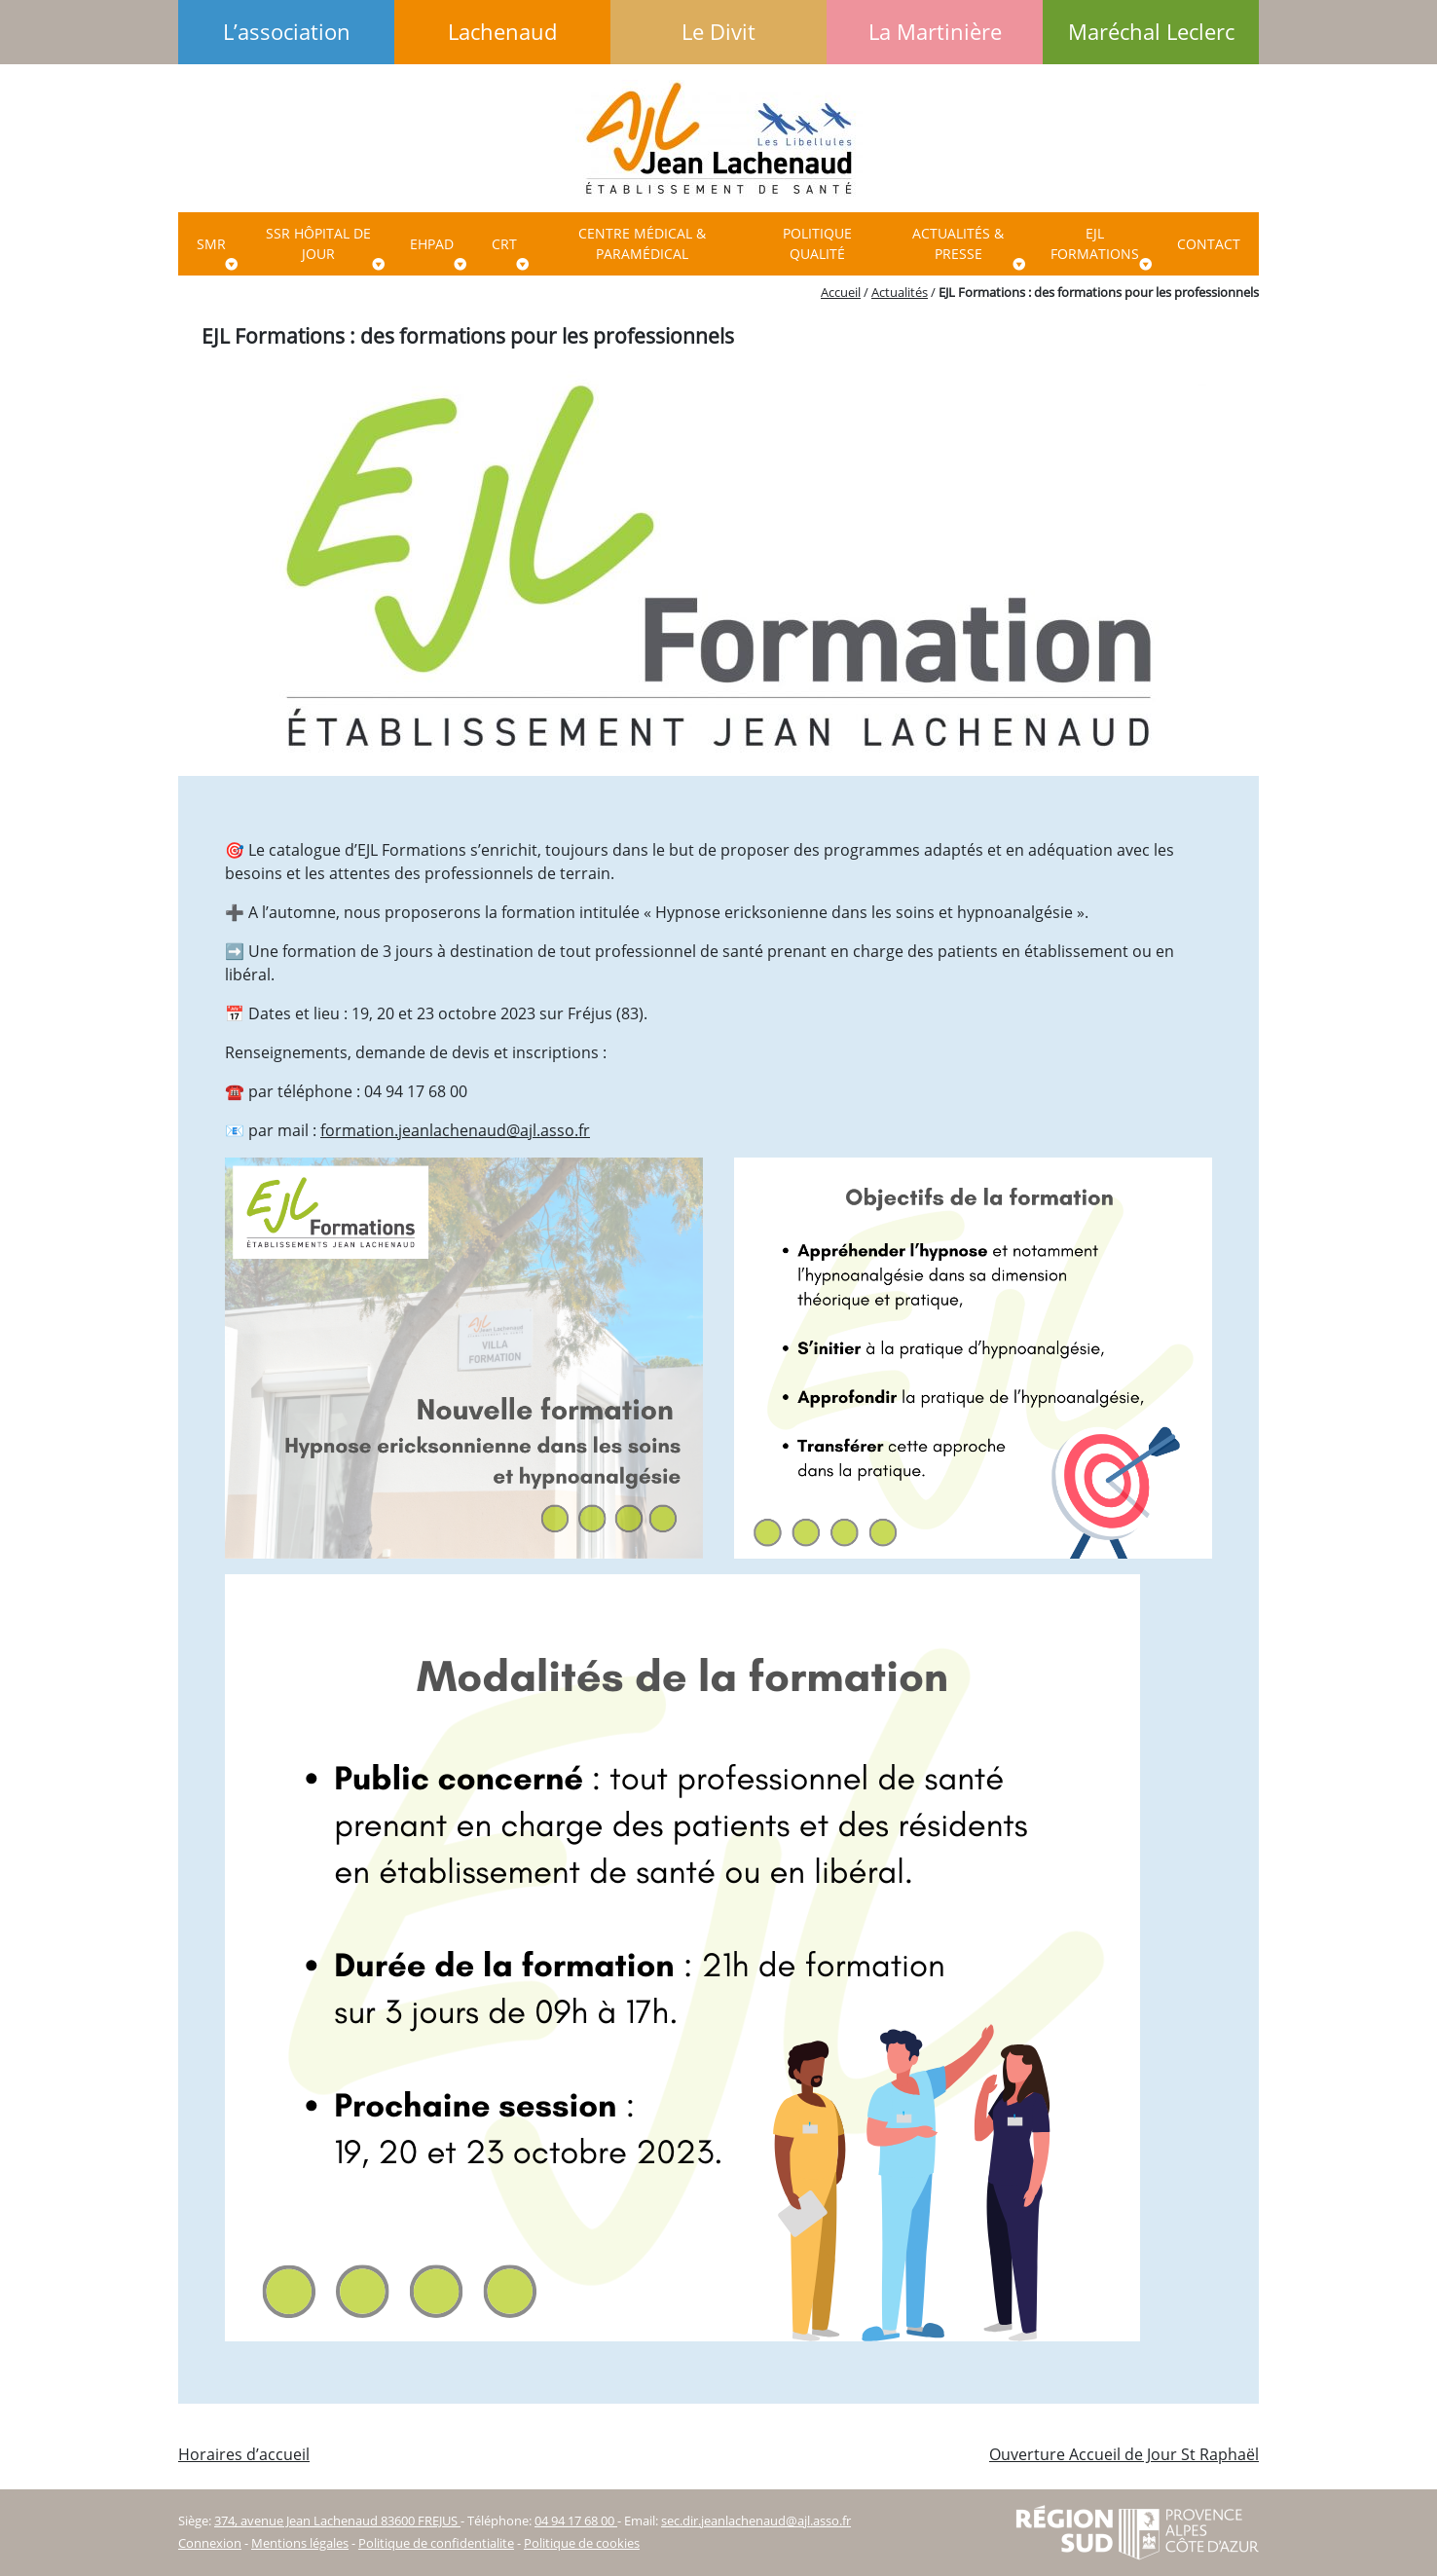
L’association (286, 32)
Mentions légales (300, 2543)
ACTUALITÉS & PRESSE (958, 244)
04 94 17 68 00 (575, 2520)
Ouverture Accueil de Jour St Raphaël (1124, 2454)
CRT (504, 244)
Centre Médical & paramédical (642, 244)
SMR (211, 244)
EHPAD (432, 244)
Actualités (899, 292)
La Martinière (935, 32)
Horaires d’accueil (244, 2454)
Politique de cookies (582, 2543)
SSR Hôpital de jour (318, 244)
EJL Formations (1094, 244)
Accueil (841, 292)
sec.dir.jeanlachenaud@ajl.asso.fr (756, 2520)
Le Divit (718, 32)
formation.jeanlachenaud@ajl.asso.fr (455, 1130)
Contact (1208, 244)
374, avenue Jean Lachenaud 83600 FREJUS (337, 2520)
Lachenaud (502, 32)
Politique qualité (817, 244)
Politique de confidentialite (436, 2543)
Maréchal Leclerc (1151, 32)
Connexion (209, 2543)
